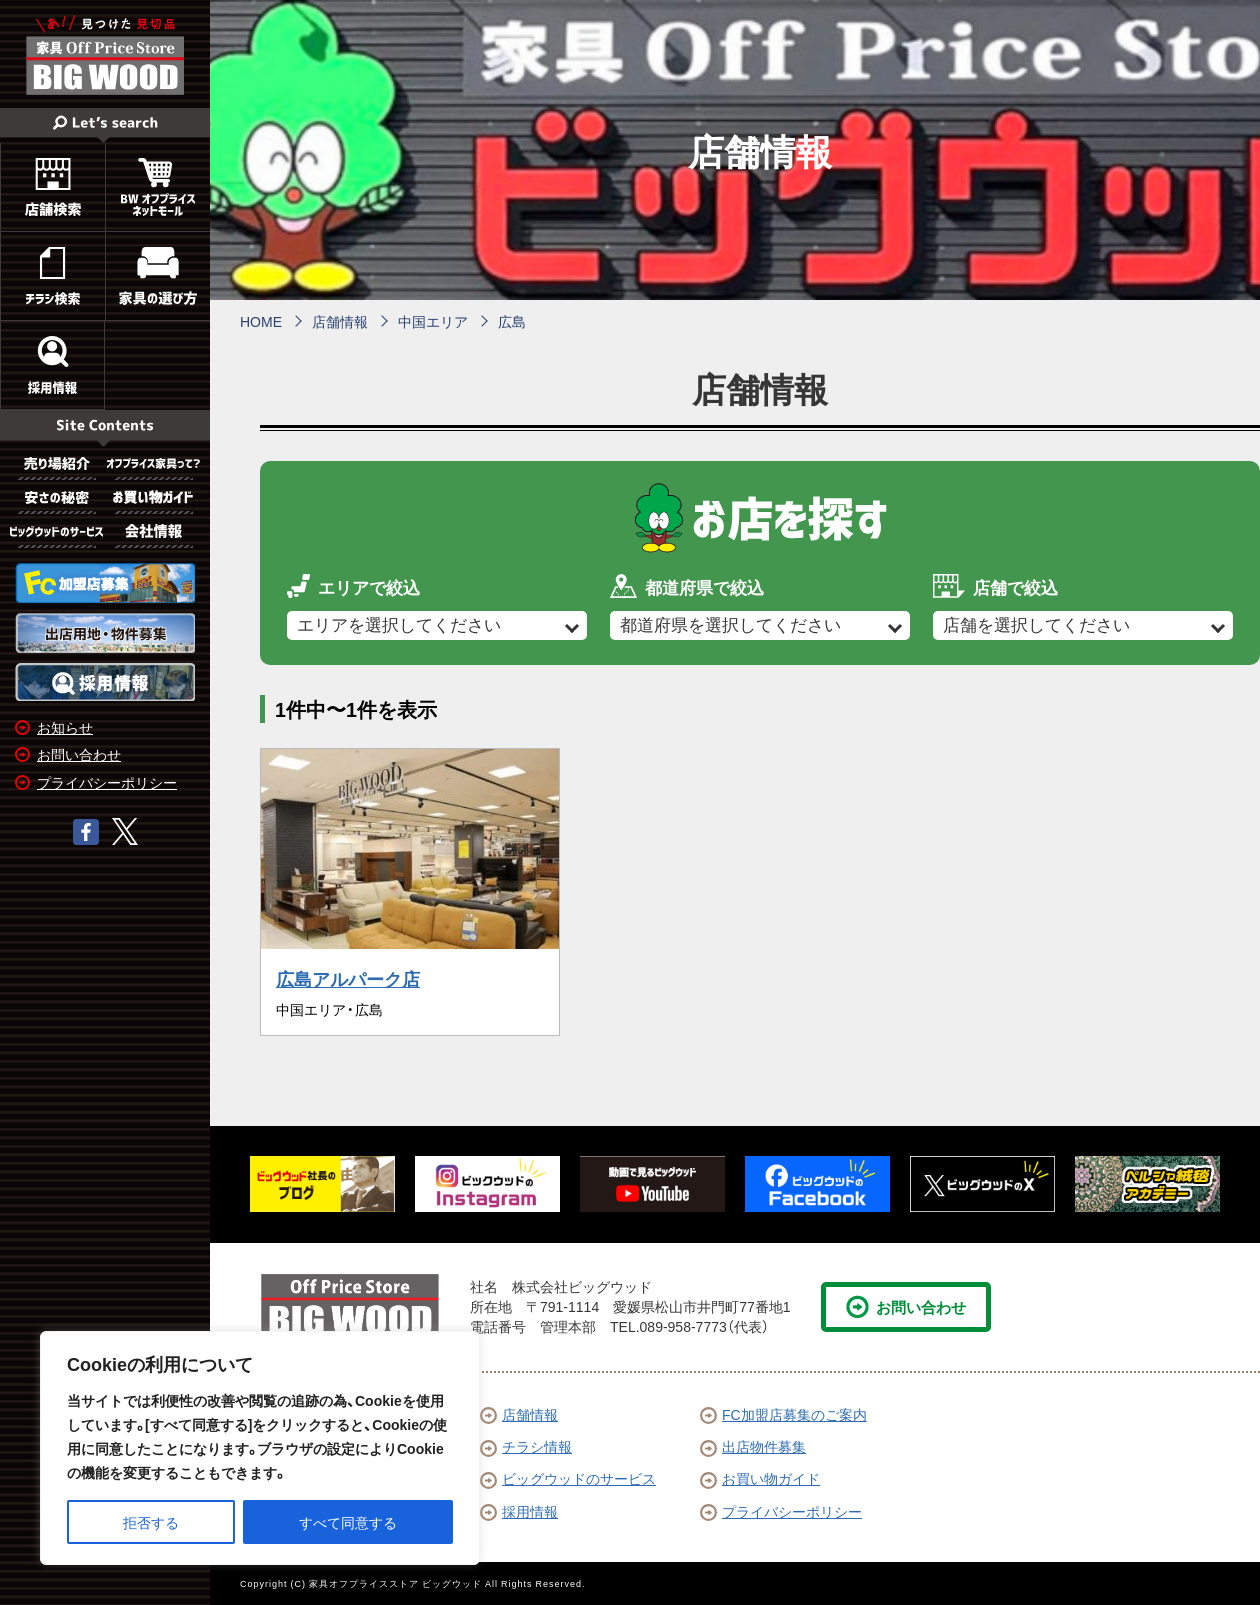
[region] (260, 1448)
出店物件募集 (753, 1446)
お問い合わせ (79, 754)
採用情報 (519, 1511)
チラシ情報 (526, 1446)
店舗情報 (340, 321)
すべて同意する (348, 1522)
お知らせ (65, 727)
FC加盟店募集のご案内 (783, 1414)
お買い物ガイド (760, 1478)
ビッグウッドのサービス (568, 1478)
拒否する (151, 1522)
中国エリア (433, 321)
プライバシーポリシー (107, 782)
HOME (261, 321)
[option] (322, 1184)
